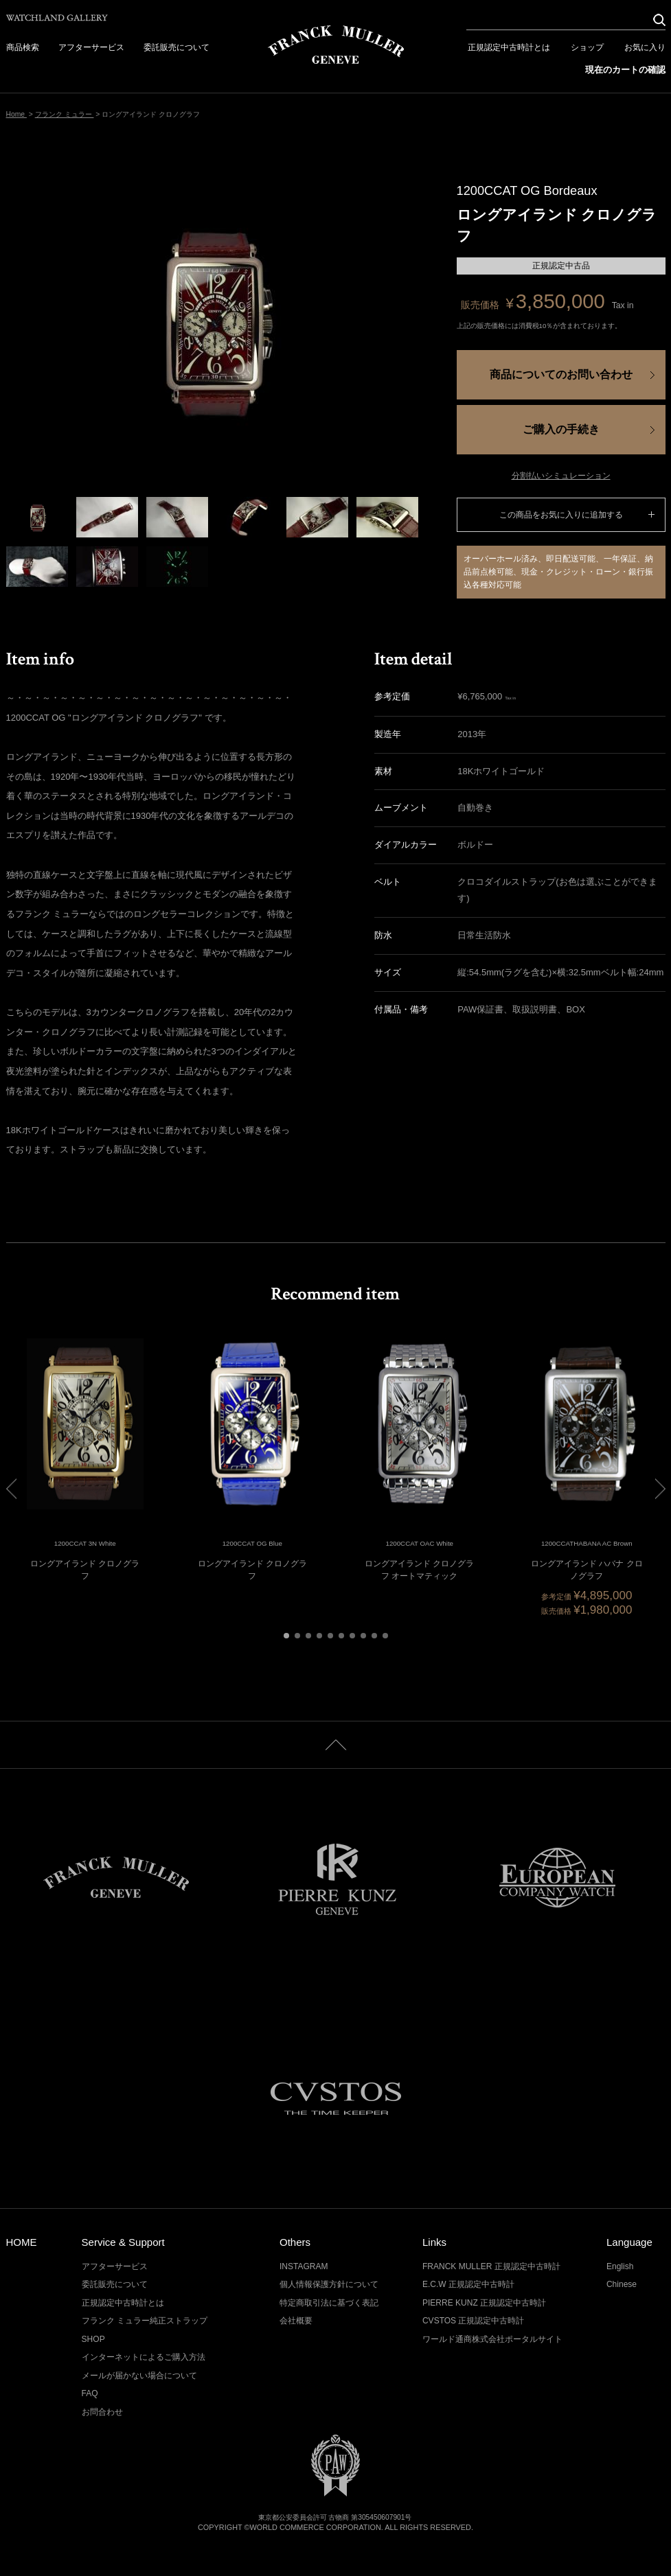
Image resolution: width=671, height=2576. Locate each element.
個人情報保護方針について (329, 2284)
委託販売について (176, 47)
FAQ (90, 2393)
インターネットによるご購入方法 (143, 2357)
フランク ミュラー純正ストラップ (144, 2320)
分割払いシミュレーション (561, 475)
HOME (21, 2242)
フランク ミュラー (64, 114)
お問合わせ (102, 2412)
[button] (286, 1635)
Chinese (621, 2284)
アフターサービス (91, 47)
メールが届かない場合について (139, 2375)
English (619, 2266)
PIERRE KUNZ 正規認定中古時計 (484, 2303)
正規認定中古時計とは (509, 47)
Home (16, 114)
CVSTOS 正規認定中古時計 (473, 2320)
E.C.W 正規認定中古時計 (468, 2284)
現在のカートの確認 (625, 70)
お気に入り (645, 47)
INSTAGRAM (304, 2266)
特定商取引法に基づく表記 (329, 2303)
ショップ (587, 47)
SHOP (93, 2339)
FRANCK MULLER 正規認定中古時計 (491, 2266)
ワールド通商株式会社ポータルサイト (492, 2339)
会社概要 (296, 2320)
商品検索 (22, 47)
